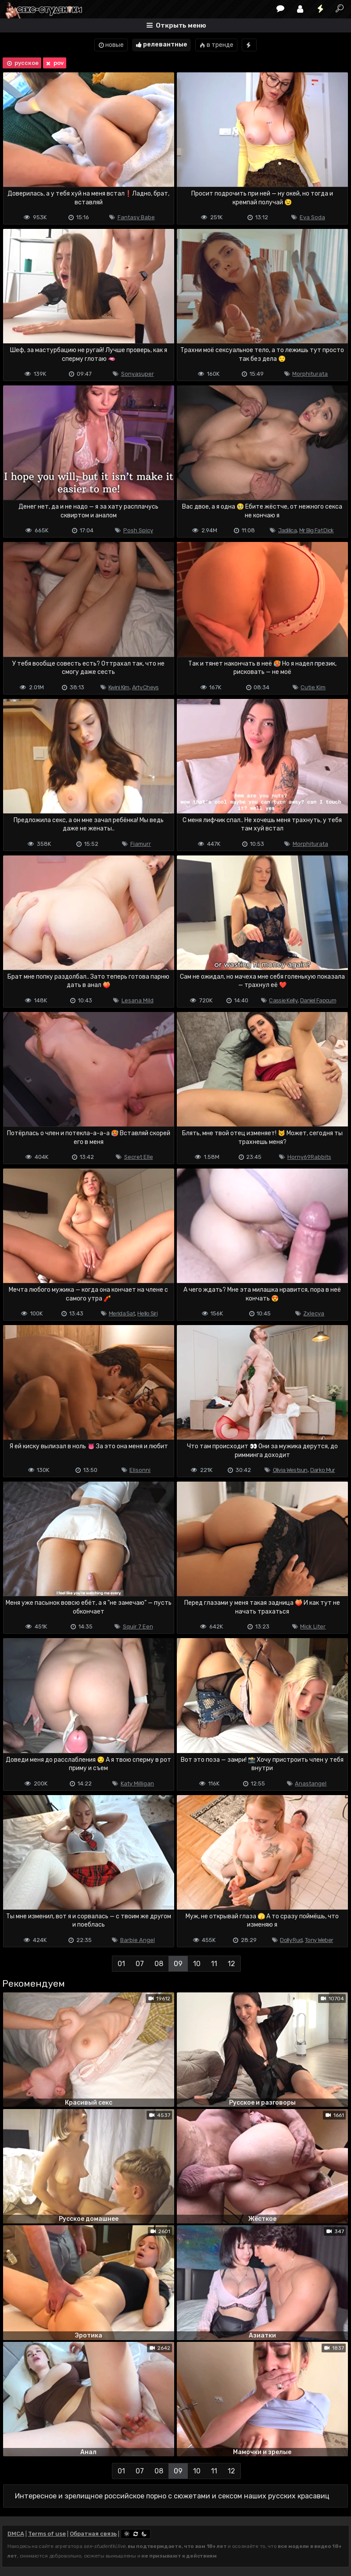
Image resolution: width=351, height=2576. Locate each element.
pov (54, 63)
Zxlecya (313, 1313)
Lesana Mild (138, 1000)
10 (197, 1964)
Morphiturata (310, 374)
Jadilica (287, 530)
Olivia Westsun (290, 1470)
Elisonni (139, 1470)
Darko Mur (322, 1470)
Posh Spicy (138, 530)
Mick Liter (313, 1626)
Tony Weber (319, 1940)
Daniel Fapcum (318, 1000)
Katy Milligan (137, 1783)
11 (214, 1964)
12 (231, 1964)
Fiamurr (140, 844)
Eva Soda (312, 217)
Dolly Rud (291, 1940)
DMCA (15, 2533)
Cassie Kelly (283, 1000)
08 (158, 1964)
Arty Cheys (145, 687)
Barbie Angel (137, 1940)
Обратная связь (93, 2533)
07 (140, 1964)
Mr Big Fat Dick (316, 530)
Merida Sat (122, 1313)
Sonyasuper (137, 374)
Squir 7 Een (138, 1626)
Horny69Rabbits (309, 1157)
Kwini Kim (118, 687)
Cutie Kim (313, 687)
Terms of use (47, 2533)
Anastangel (310, 1783)
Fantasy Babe (136, 217)
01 (121, 1964)
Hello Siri (147, 1313)
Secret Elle (138, 1157)
